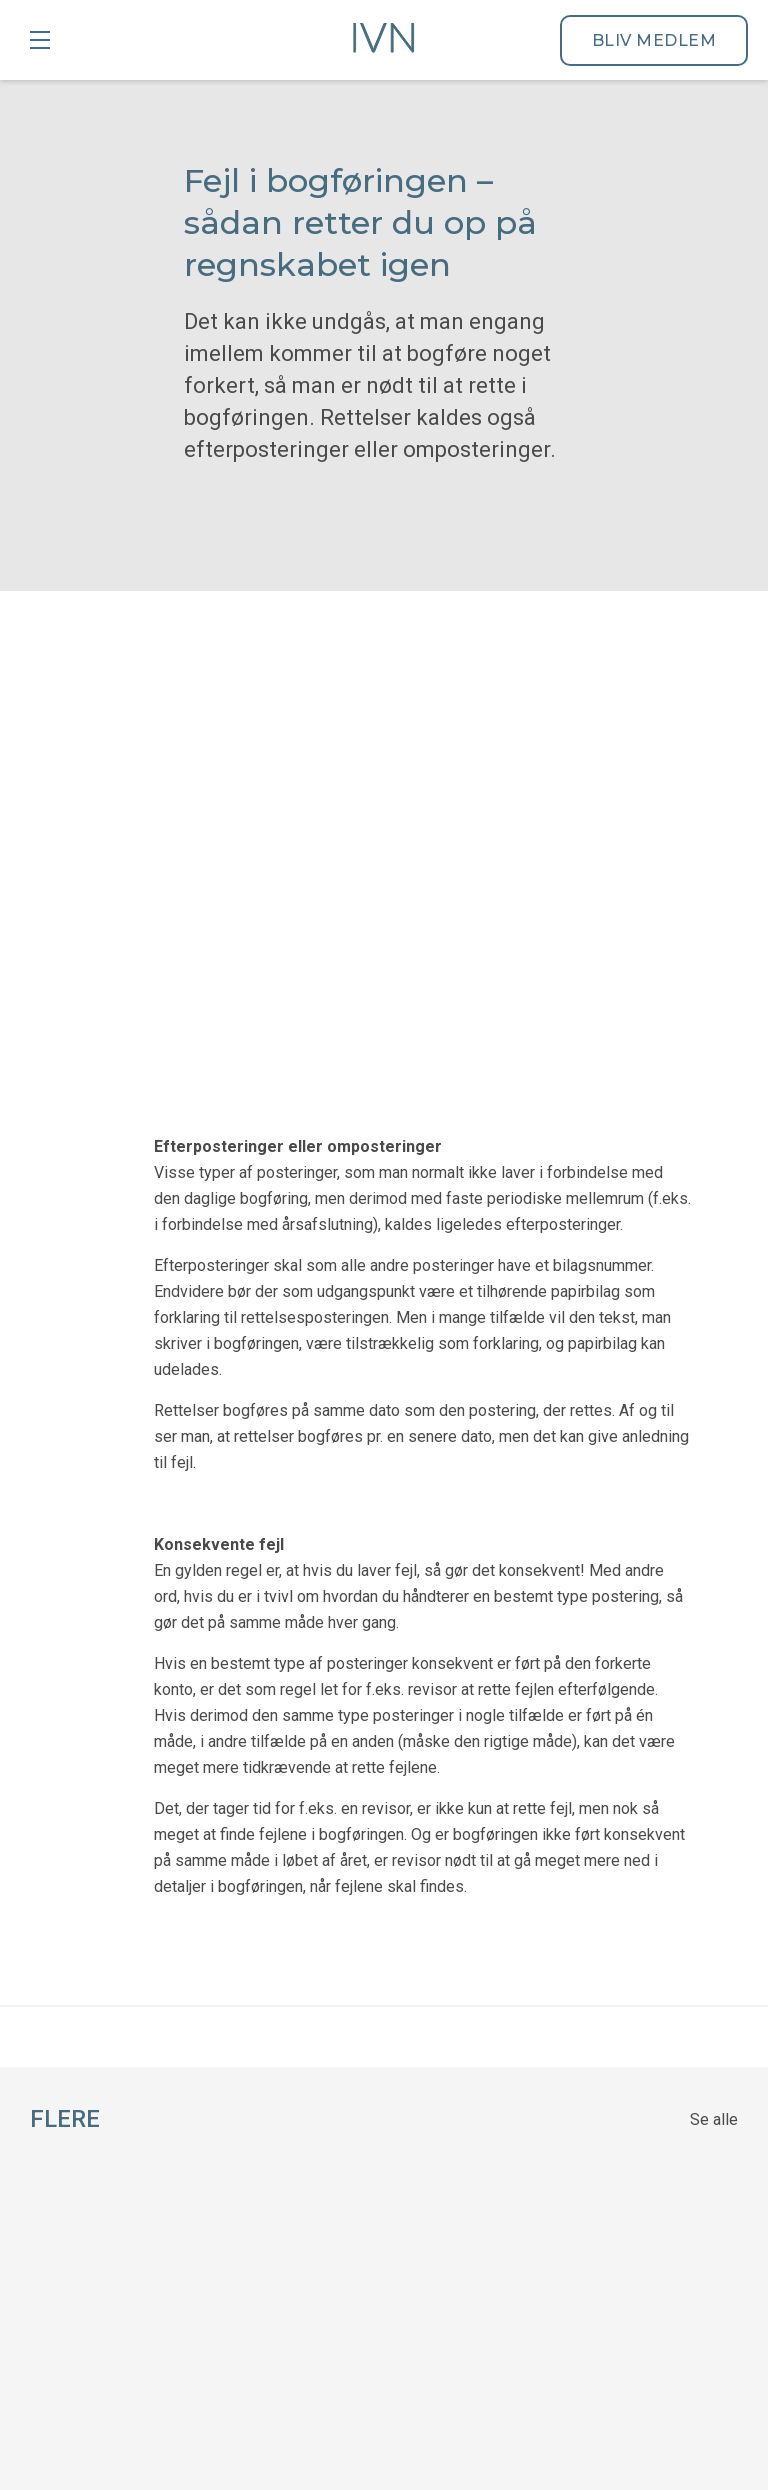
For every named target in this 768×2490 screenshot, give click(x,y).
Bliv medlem (654, 40)
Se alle (714, 1581)
